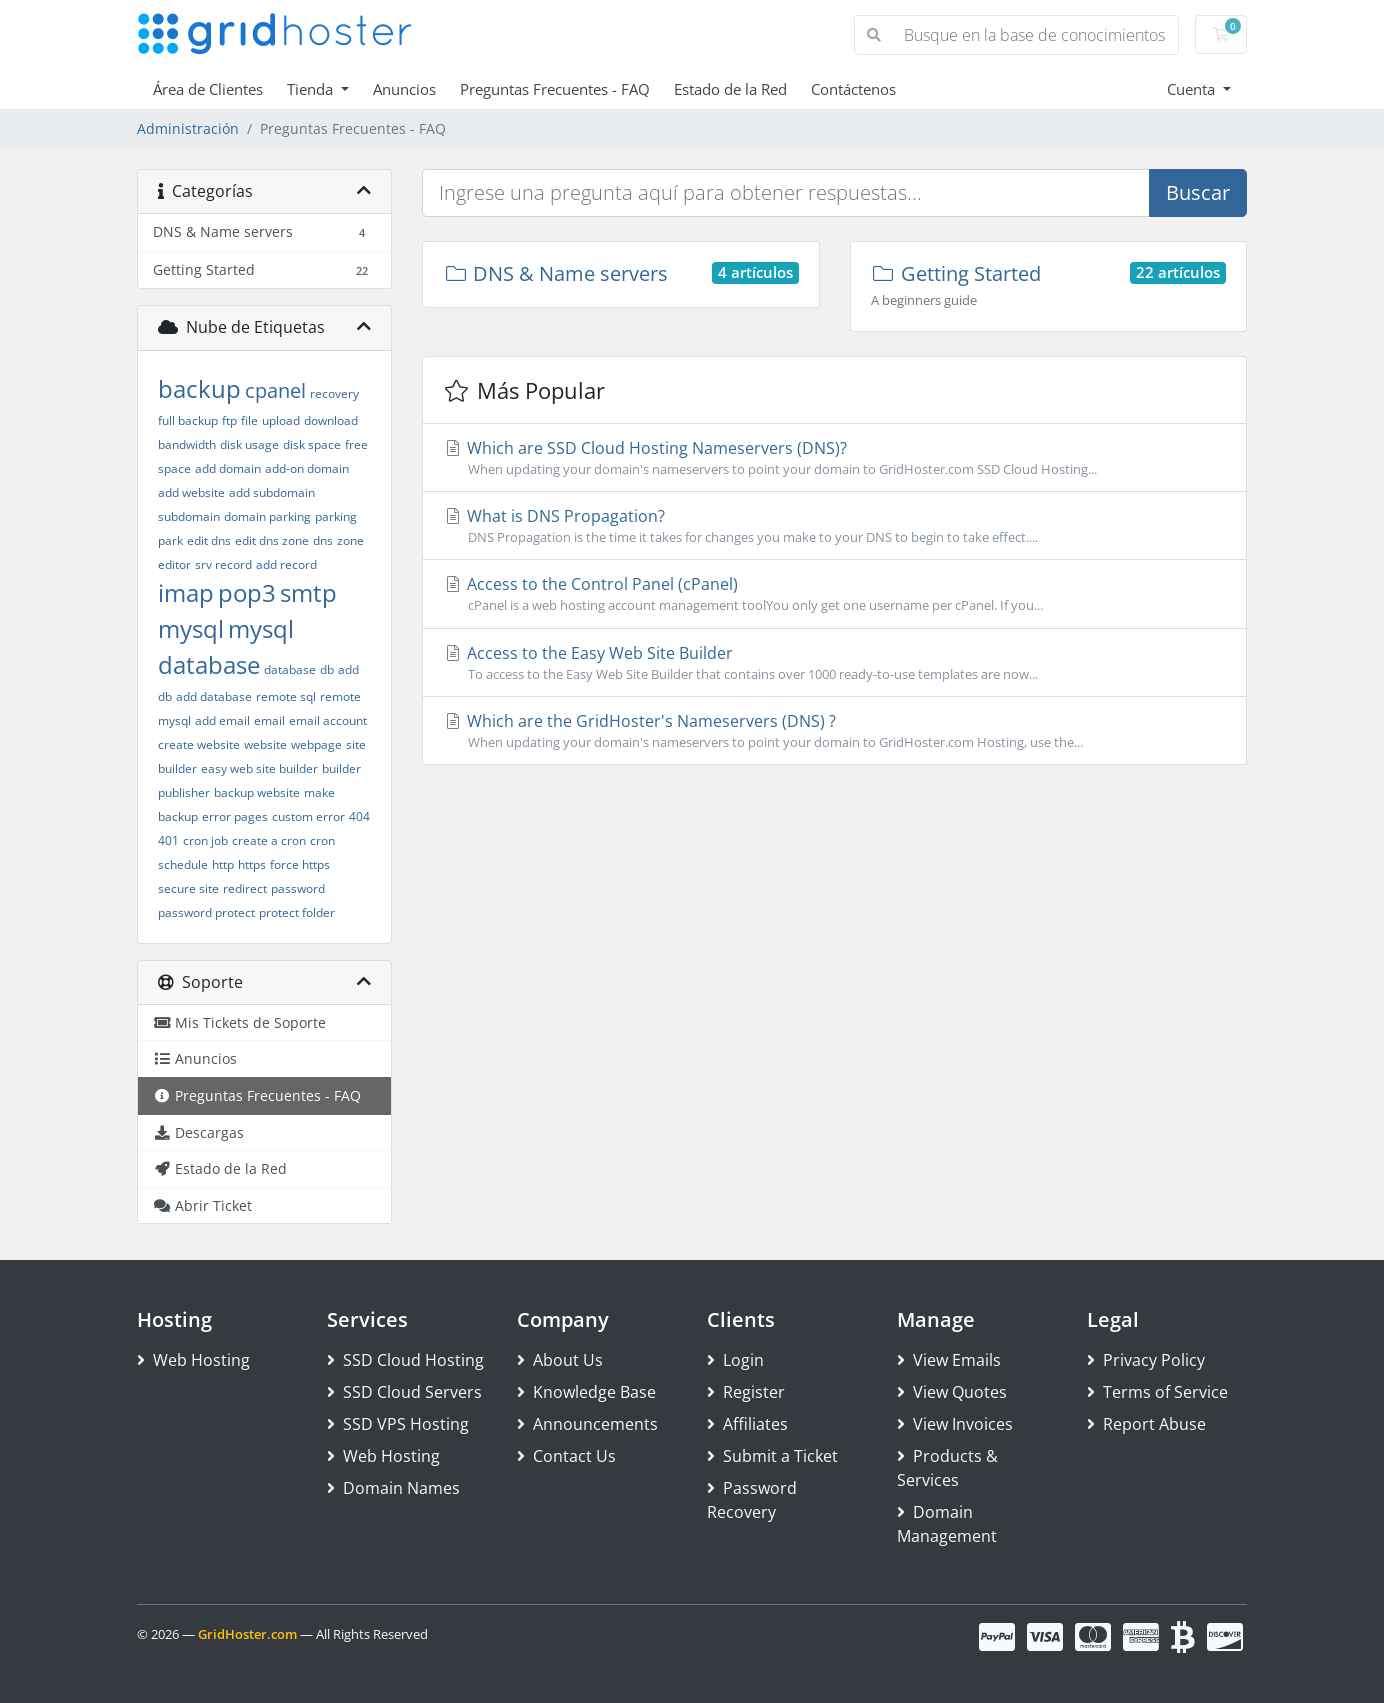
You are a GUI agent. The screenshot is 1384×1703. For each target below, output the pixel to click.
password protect (206, 912)
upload (281, 420)
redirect (245, 888)
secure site (188, 888)
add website (191, 492)
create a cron (269, 840)
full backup (188, 420)
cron (322, 840)
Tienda (312, 89)
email (269, 720)
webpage (316, 744)
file (249, 420)
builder (341, 768)
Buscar (1198, 192)
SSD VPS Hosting (398, 1424)
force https (300, 864)
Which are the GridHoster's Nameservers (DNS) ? (834, 731)
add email (222, 720)
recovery (334, 393)
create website (199, 744)
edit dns (209, 540)
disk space (312, 444)
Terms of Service (1157, 1392)
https (252, 864)
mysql (191, 628)
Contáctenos (853, 89)
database (290, 669)
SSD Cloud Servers (404, 1392)
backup (199, 388)
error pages (235, 816)
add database (214, 696)
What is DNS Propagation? (834, 526)
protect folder (297, 912)
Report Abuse (1146, 1424)
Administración (188, 128)
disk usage (249, 444)
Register (746, 1392)
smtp (308, 592)
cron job (205, 840)
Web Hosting (193, 1360)
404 (359, 816)
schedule (183, 864)
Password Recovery (752, 1500)
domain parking (267, 516)
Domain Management (947, 1524)
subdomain (189, 516)
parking (336, 516)
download (331, 420)
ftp (229, 420)
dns (323, 540)
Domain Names (393, 1488)
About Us (560, 1360)
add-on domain (307, 468)
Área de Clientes (208, 89)
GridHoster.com (247, 1634)
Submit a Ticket (772, 1456)
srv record (223, 564)
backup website (257, 792)
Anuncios (404, 89)
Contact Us (566, 1456)
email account (328, 720)
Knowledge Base (586, 1392)
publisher (184, 792)
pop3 (247, 592)
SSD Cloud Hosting (405, 1360)
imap (186, 592)
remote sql (286, 696)
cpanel (275, 390)
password (298, 888)
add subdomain (272, 492)
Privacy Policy (1146, 1360)
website (265, 744)
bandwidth (187, 444)
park (170, 540)
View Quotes (952, 1392)
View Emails (949, 1360)
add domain (228, 468)
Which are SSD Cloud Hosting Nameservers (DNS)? (834, 458)
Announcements (587, 1424)
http (223, 864)
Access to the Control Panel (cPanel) (834, 594)
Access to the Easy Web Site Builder (834, 663)
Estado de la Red (730, 89)
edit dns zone (272, 540)
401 (168, 840)
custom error (308, 816)
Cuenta (1193, 89)
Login (735, 1360)
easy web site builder (259, 768)
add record (286, 564)
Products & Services (947, 1468)
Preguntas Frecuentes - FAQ (555, 89)
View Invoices (955, 1424)
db (327, 669)
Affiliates (747, 1424)
